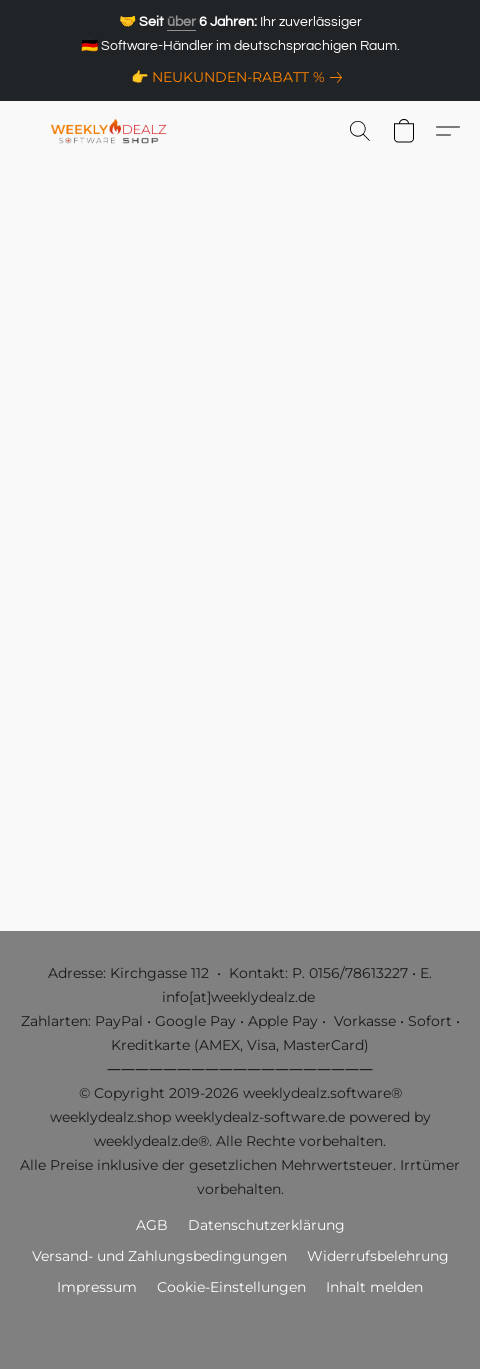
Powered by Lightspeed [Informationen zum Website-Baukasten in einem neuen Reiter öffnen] (240, 1325)
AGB (152, 1225)
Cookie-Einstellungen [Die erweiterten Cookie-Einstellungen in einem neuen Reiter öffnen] (231, 1287)
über (181, 22)
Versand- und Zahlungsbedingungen (159, 1256)
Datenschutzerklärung (266, 1225)
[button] (113, 131)
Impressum (97, 1287)
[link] (240, 77)
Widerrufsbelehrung (378, 1256)
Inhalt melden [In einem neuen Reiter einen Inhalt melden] (374, 1287)
